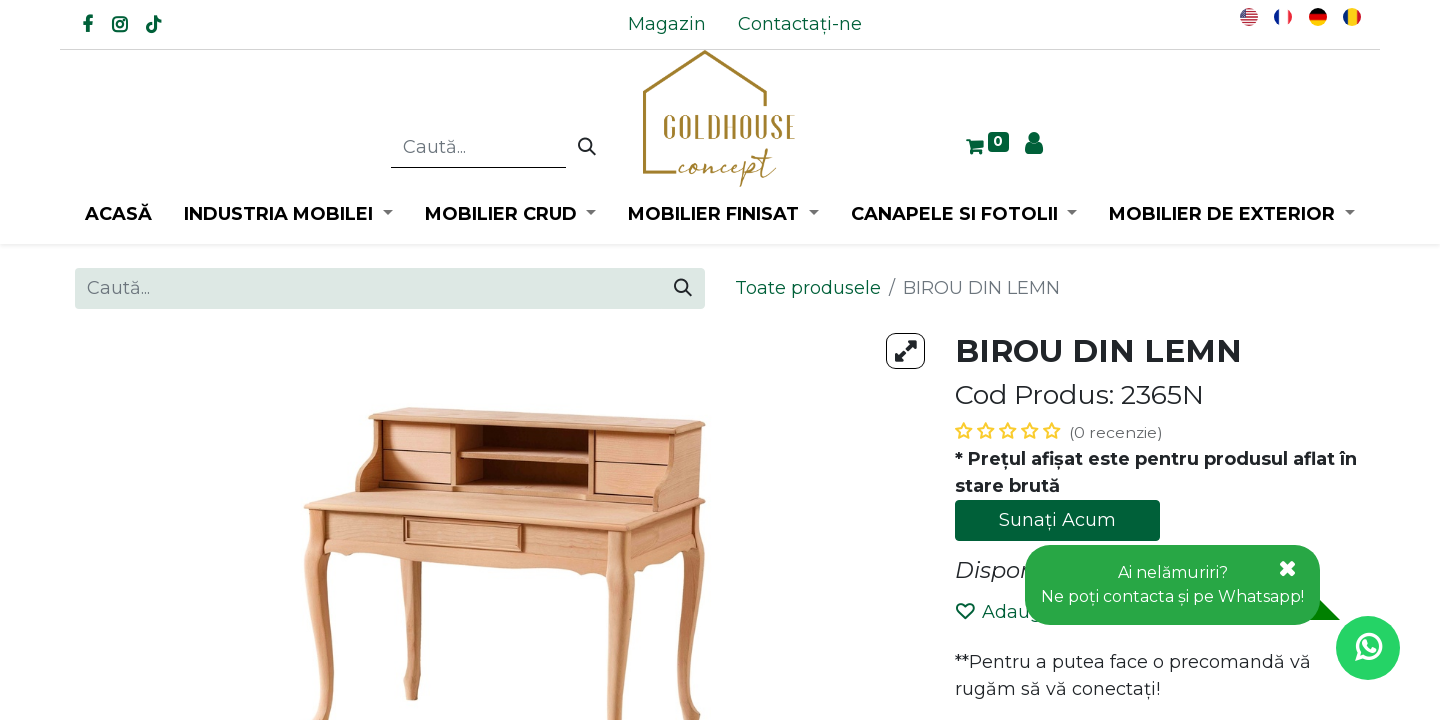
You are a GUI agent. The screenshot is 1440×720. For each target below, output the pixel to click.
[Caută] (587, 148)
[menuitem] (667, 24)
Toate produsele (808, 288)
